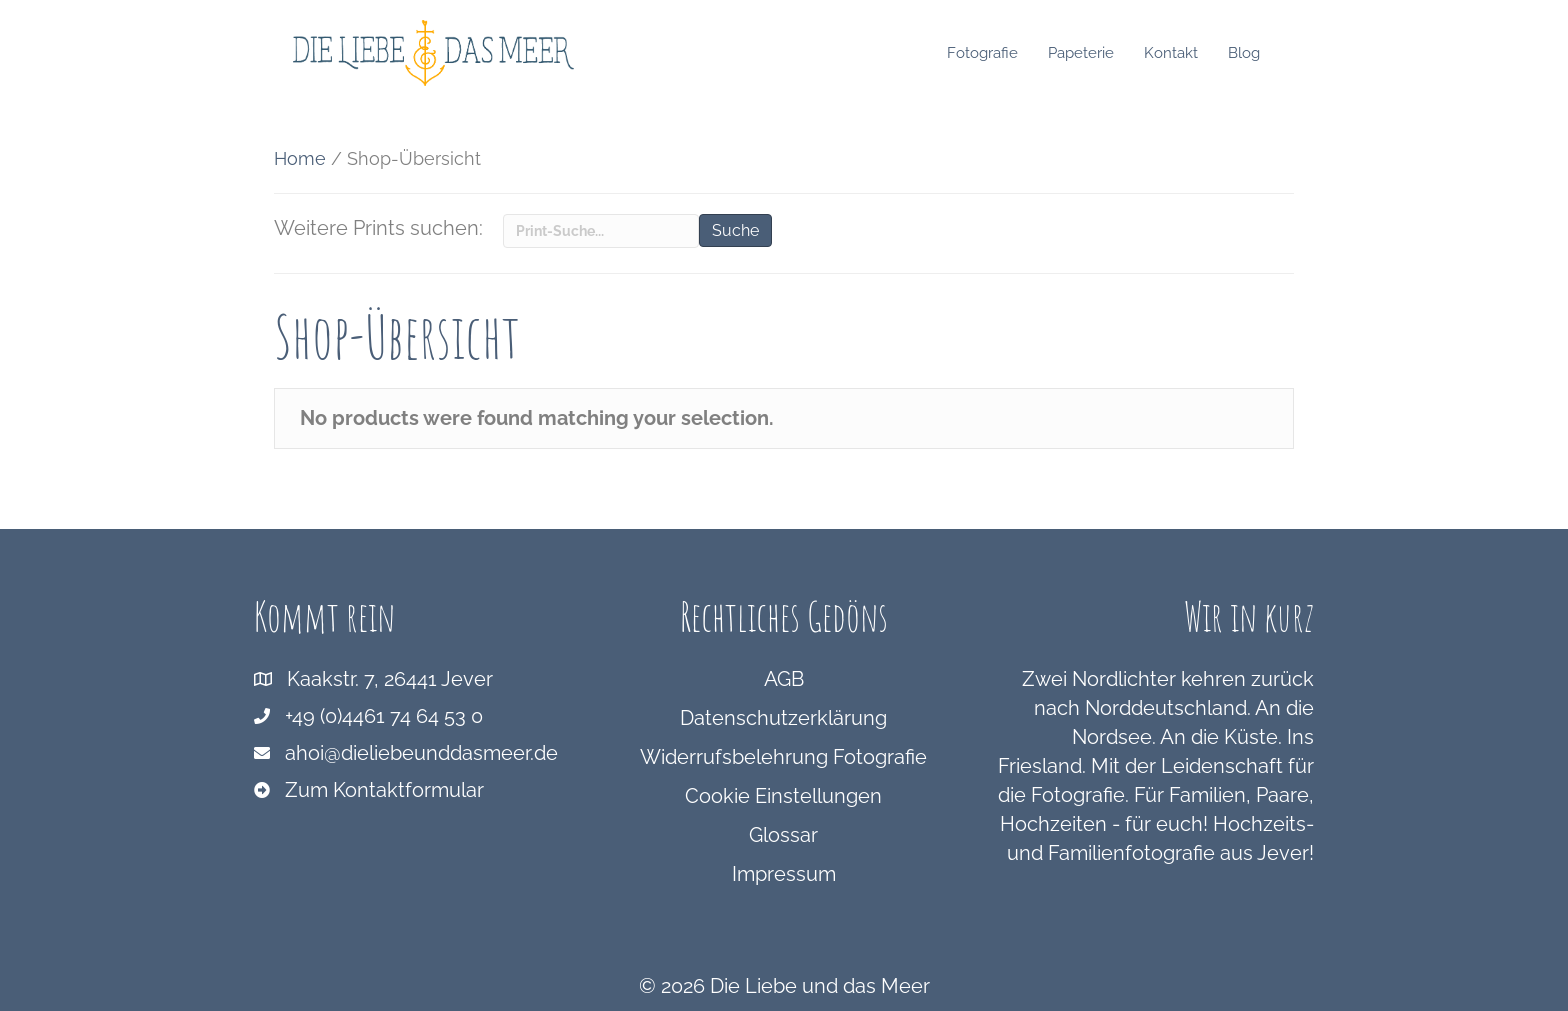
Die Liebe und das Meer (820, 986)
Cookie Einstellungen (783, 796)
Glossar (783, 835)
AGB (784, 679)
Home (300, 158)
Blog (1263, 53)
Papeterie (1100, 53)
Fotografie (1001, 53)
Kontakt (1190, 53)
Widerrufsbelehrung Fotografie (783, 757)
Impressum (784, 874)
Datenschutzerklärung (783, 718)
